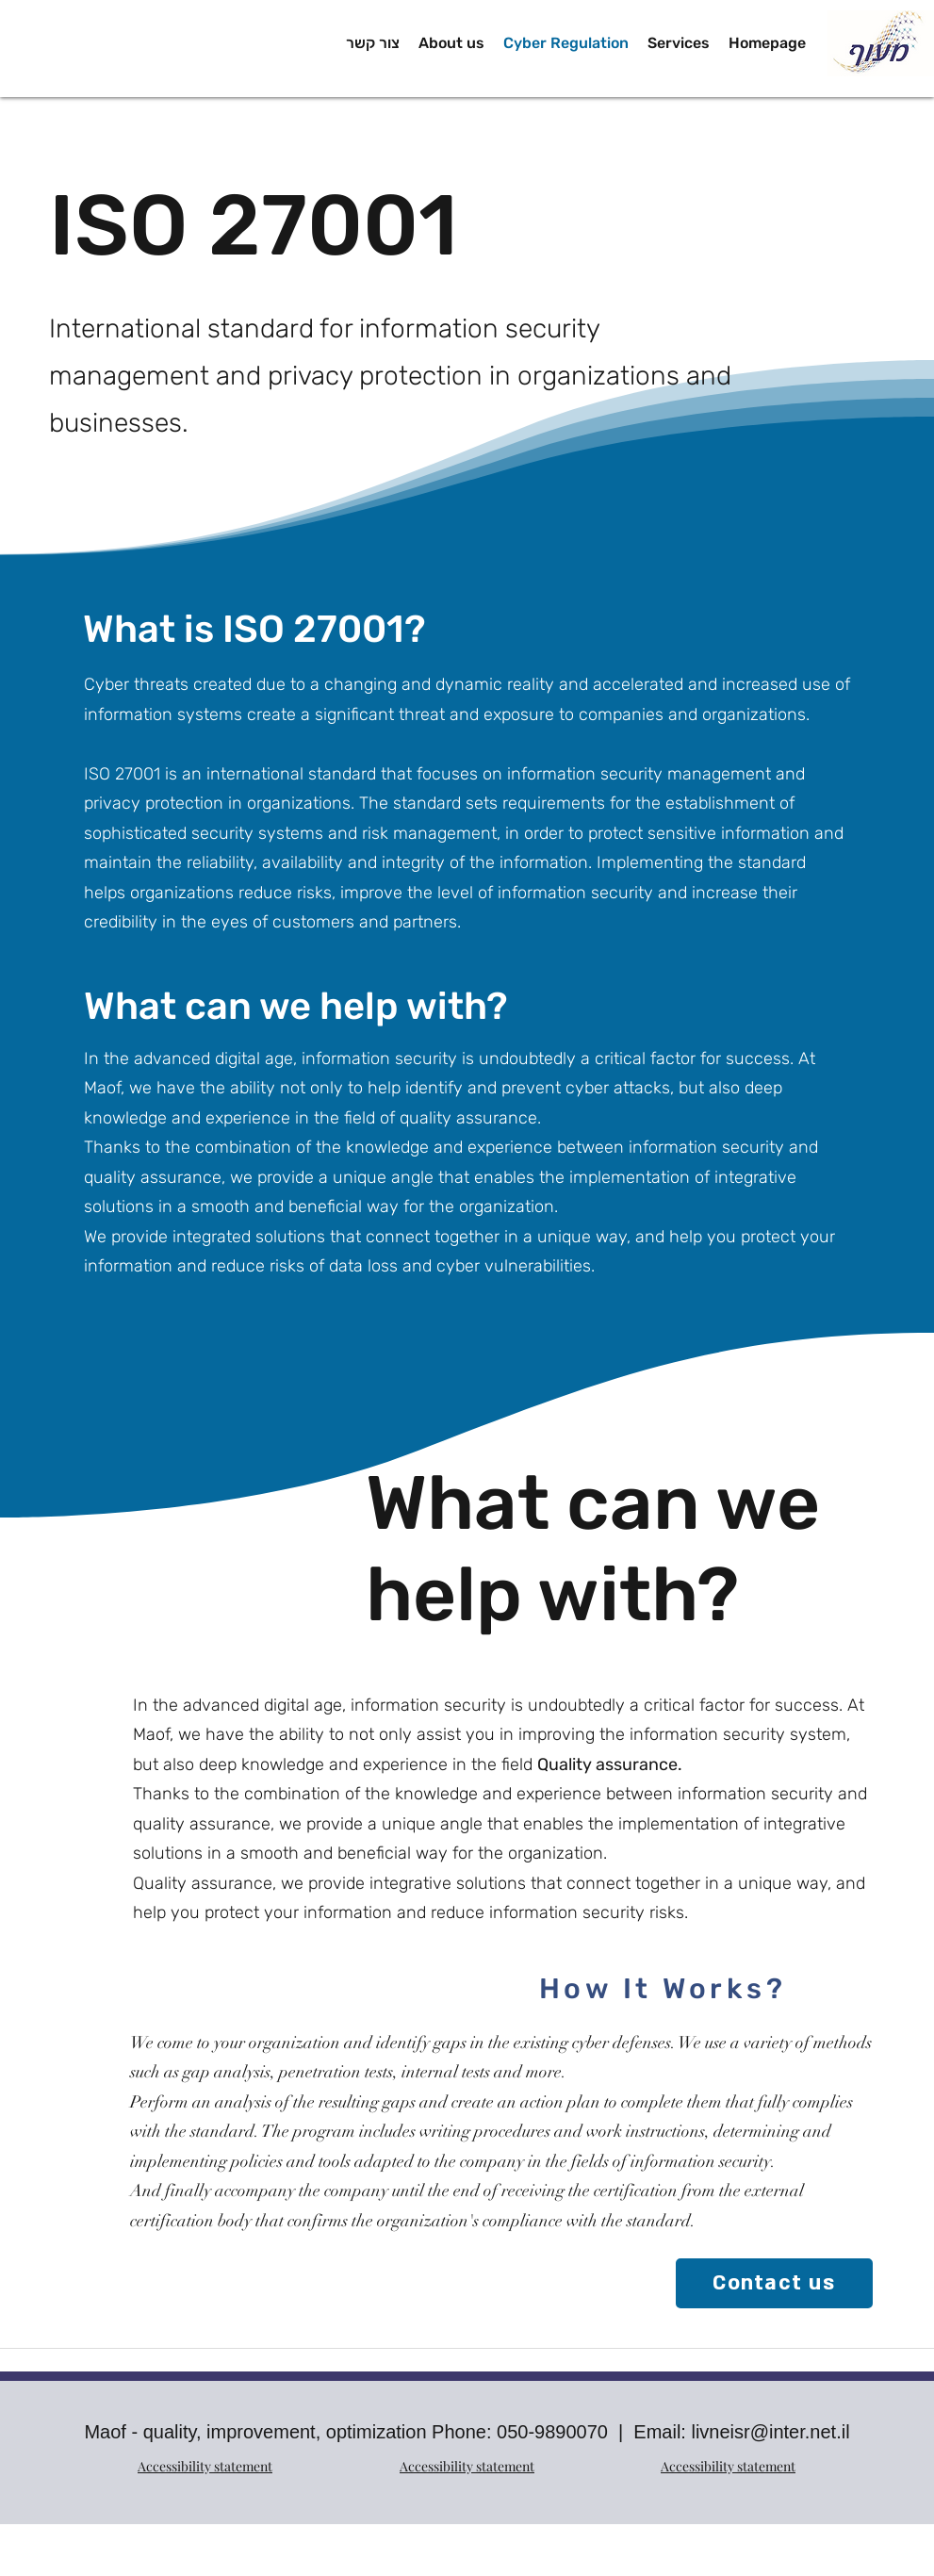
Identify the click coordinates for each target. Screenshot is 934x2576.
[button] (678, 43)
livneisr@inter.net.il (770, 2431)
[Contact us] (774, 2283)
